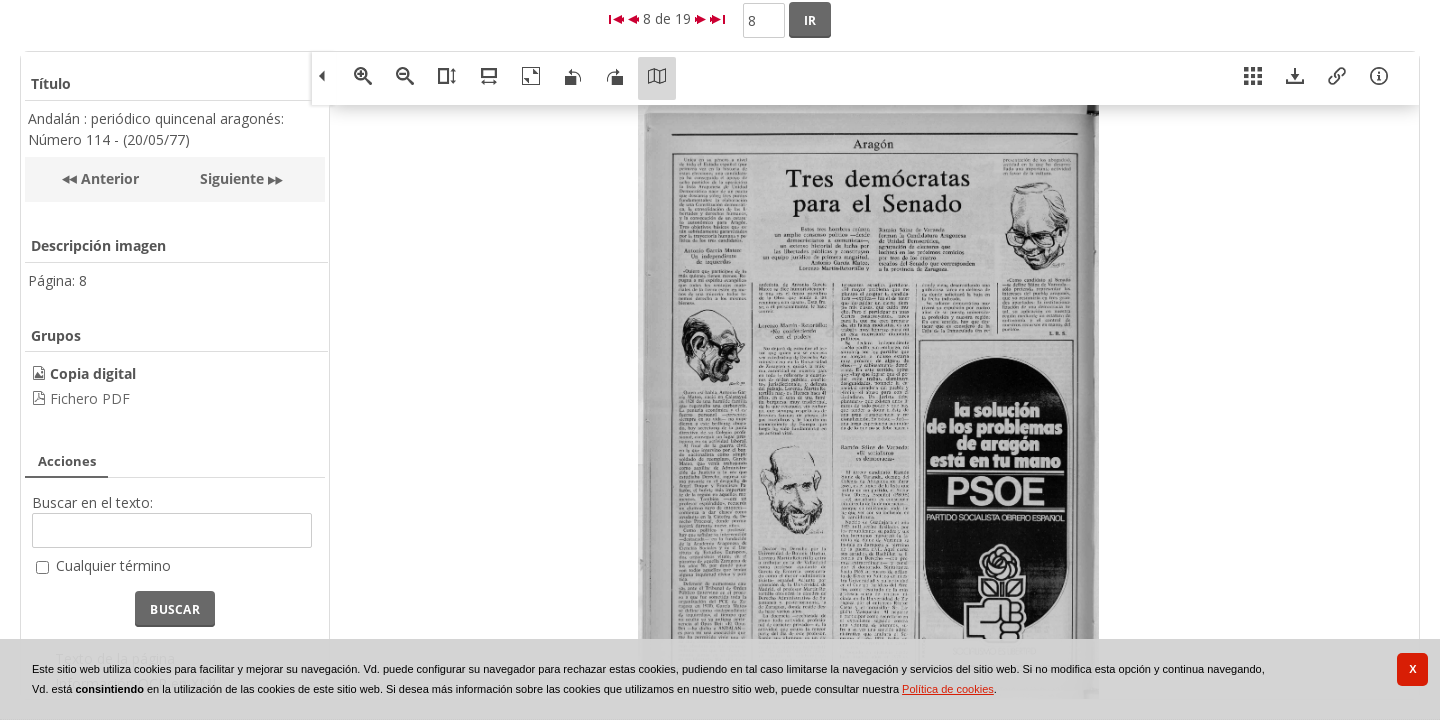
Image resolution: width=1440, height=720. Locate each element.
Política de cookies (948, 689)
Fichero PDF (90, 398)
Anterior (108, 178)
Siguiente (232, 178)
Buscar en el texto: (92, 502)
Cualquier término (113, 565)
